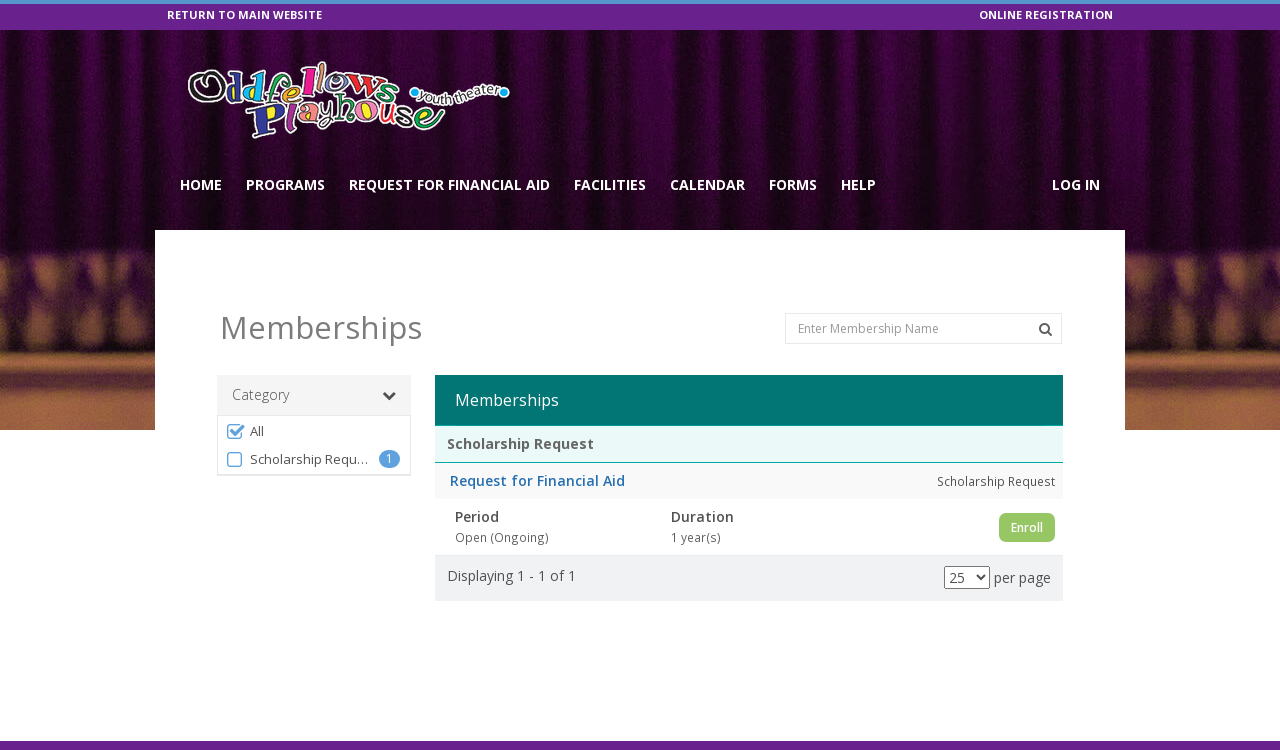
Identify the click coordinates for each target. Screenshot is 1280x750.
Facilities (610, 184)
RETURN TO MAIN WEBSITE (244, 14)
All (244, 390)
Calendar (707, 184)
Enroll (1027, 485)
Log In (1076, 184)
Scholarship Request (300, 418)
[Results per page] (967, 536)
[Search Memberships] (1045, 288)
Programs (285, 184)
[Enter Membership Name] (923, 286)
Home (201, 184)
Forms (793, 184)
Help (858, 184)
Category (314, 354)
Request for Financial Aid (449, 184)
